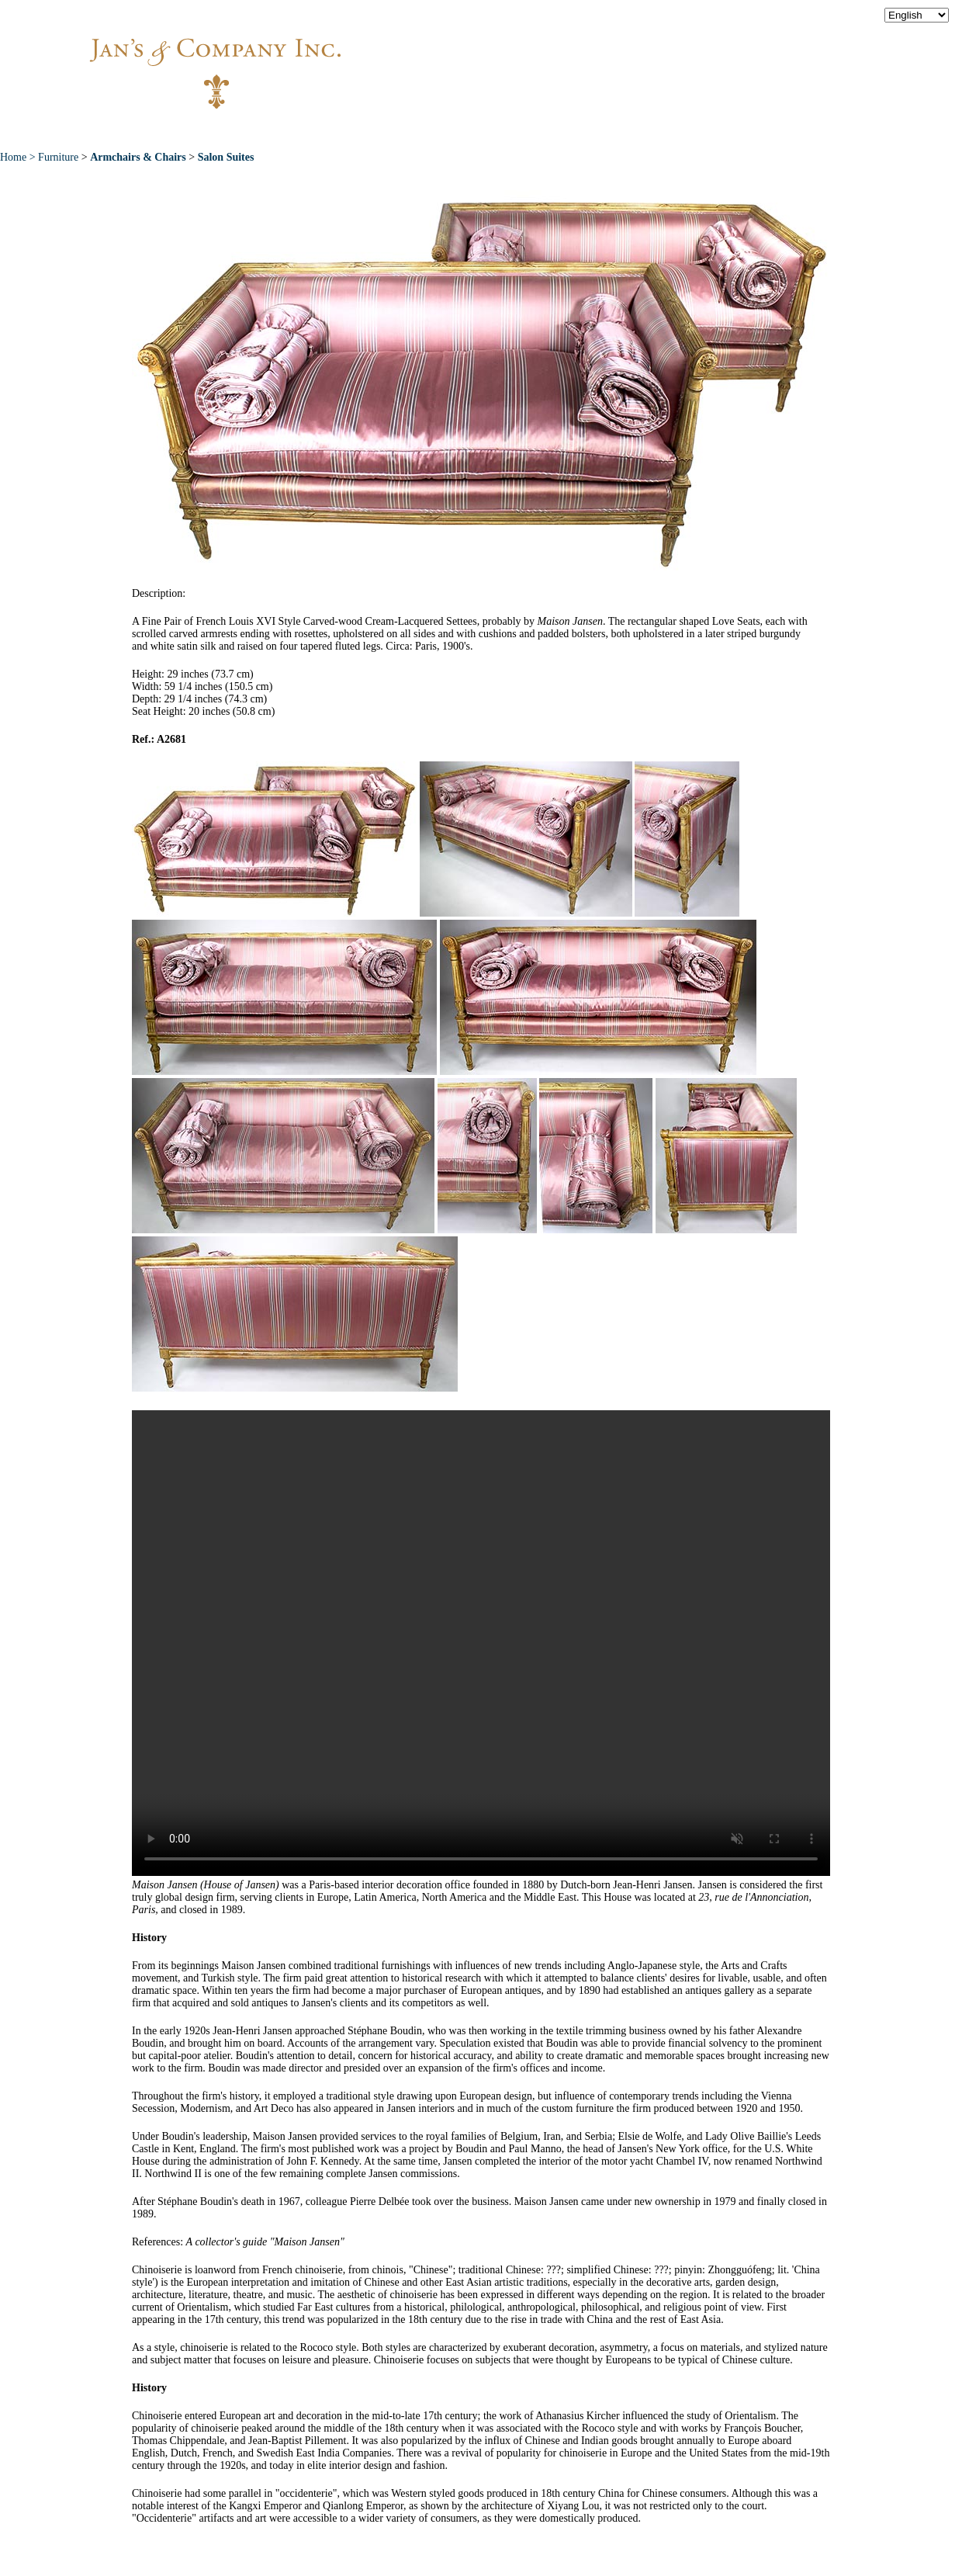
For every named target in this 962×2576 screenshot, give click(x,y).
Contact (744, 131)
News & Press (644, 131)
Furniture (58, 157)
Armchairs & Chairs (138, 157)
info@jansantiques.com (690, 58)
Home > (19, 157)
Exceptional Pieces (511, 131)
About (257, 131)
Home (187, 131)
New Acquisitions (365, 131)
